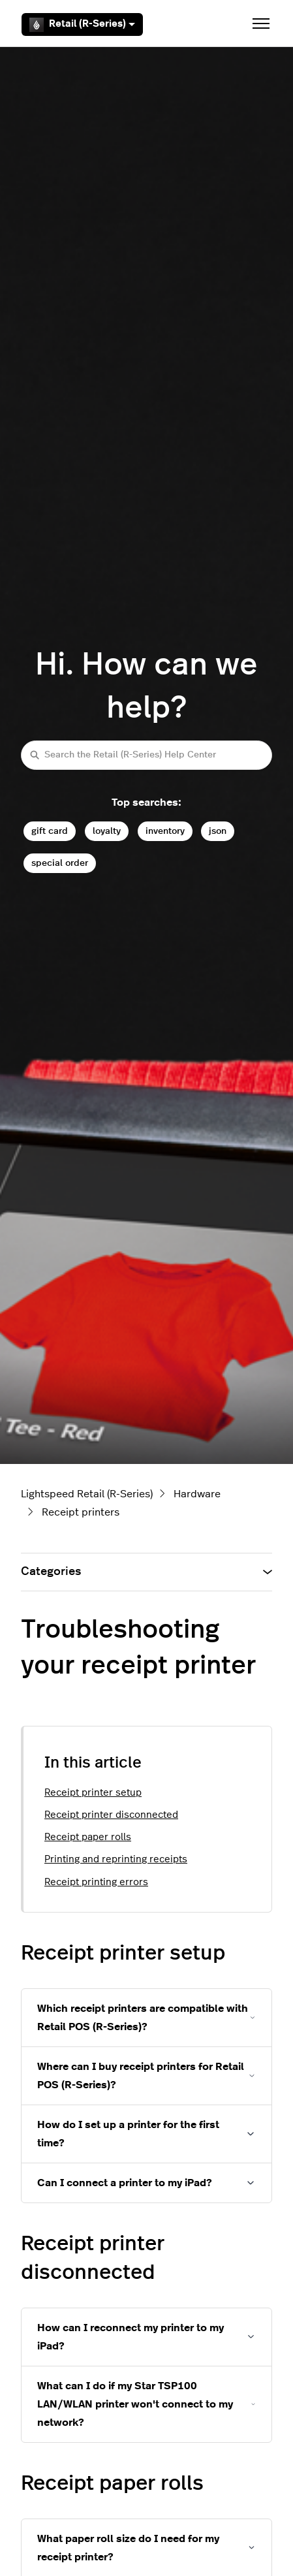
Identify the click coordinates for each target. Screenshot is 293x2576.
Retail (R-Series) (82, 25)
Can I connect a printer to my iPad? (124, 2183)
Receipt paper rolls (87, 1837)
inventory (165, 831)
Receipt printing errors (96, 1882)
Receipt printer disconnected (111, 1815)
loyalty (107, 831)
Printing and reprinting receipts (115, 1859)
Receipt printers (80, 1512)
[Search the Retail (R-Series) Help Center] (146, 755)
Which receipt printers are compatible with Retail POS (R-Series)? (142, 2017)
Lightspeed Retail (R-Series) (87, 1494)
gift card (49, 831)
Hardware (197, 1494)
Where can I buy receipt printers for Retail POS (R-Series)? (140, 2075)
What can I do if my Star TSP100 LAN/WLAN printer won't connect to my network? (135, 2404)
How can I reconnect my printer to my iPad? (130, 2337)
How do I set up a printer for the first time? (128, 2134)
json (217, 831)
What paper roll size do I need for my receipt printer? (128, 2548)
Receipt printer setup (93, 1793)
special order (59, 863)
